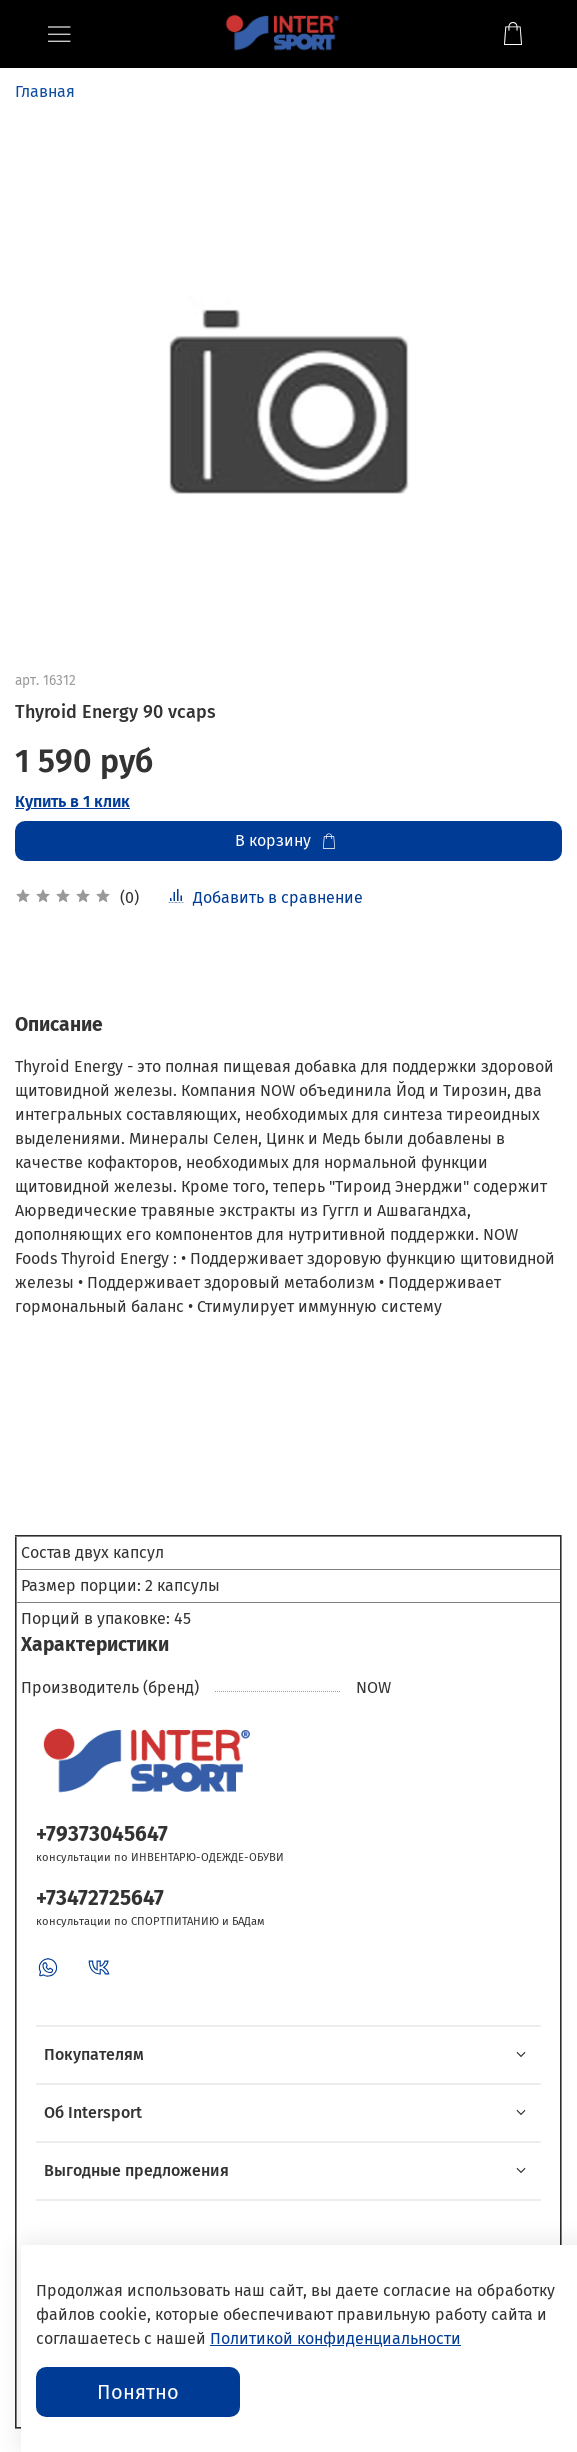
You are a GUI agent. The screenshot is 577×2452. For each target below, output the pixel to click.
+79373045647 (102, 1834)
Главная (45, 91)
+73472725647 (100, 1898)
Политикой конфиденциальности (335, 2338)
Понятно (138, 2392)
